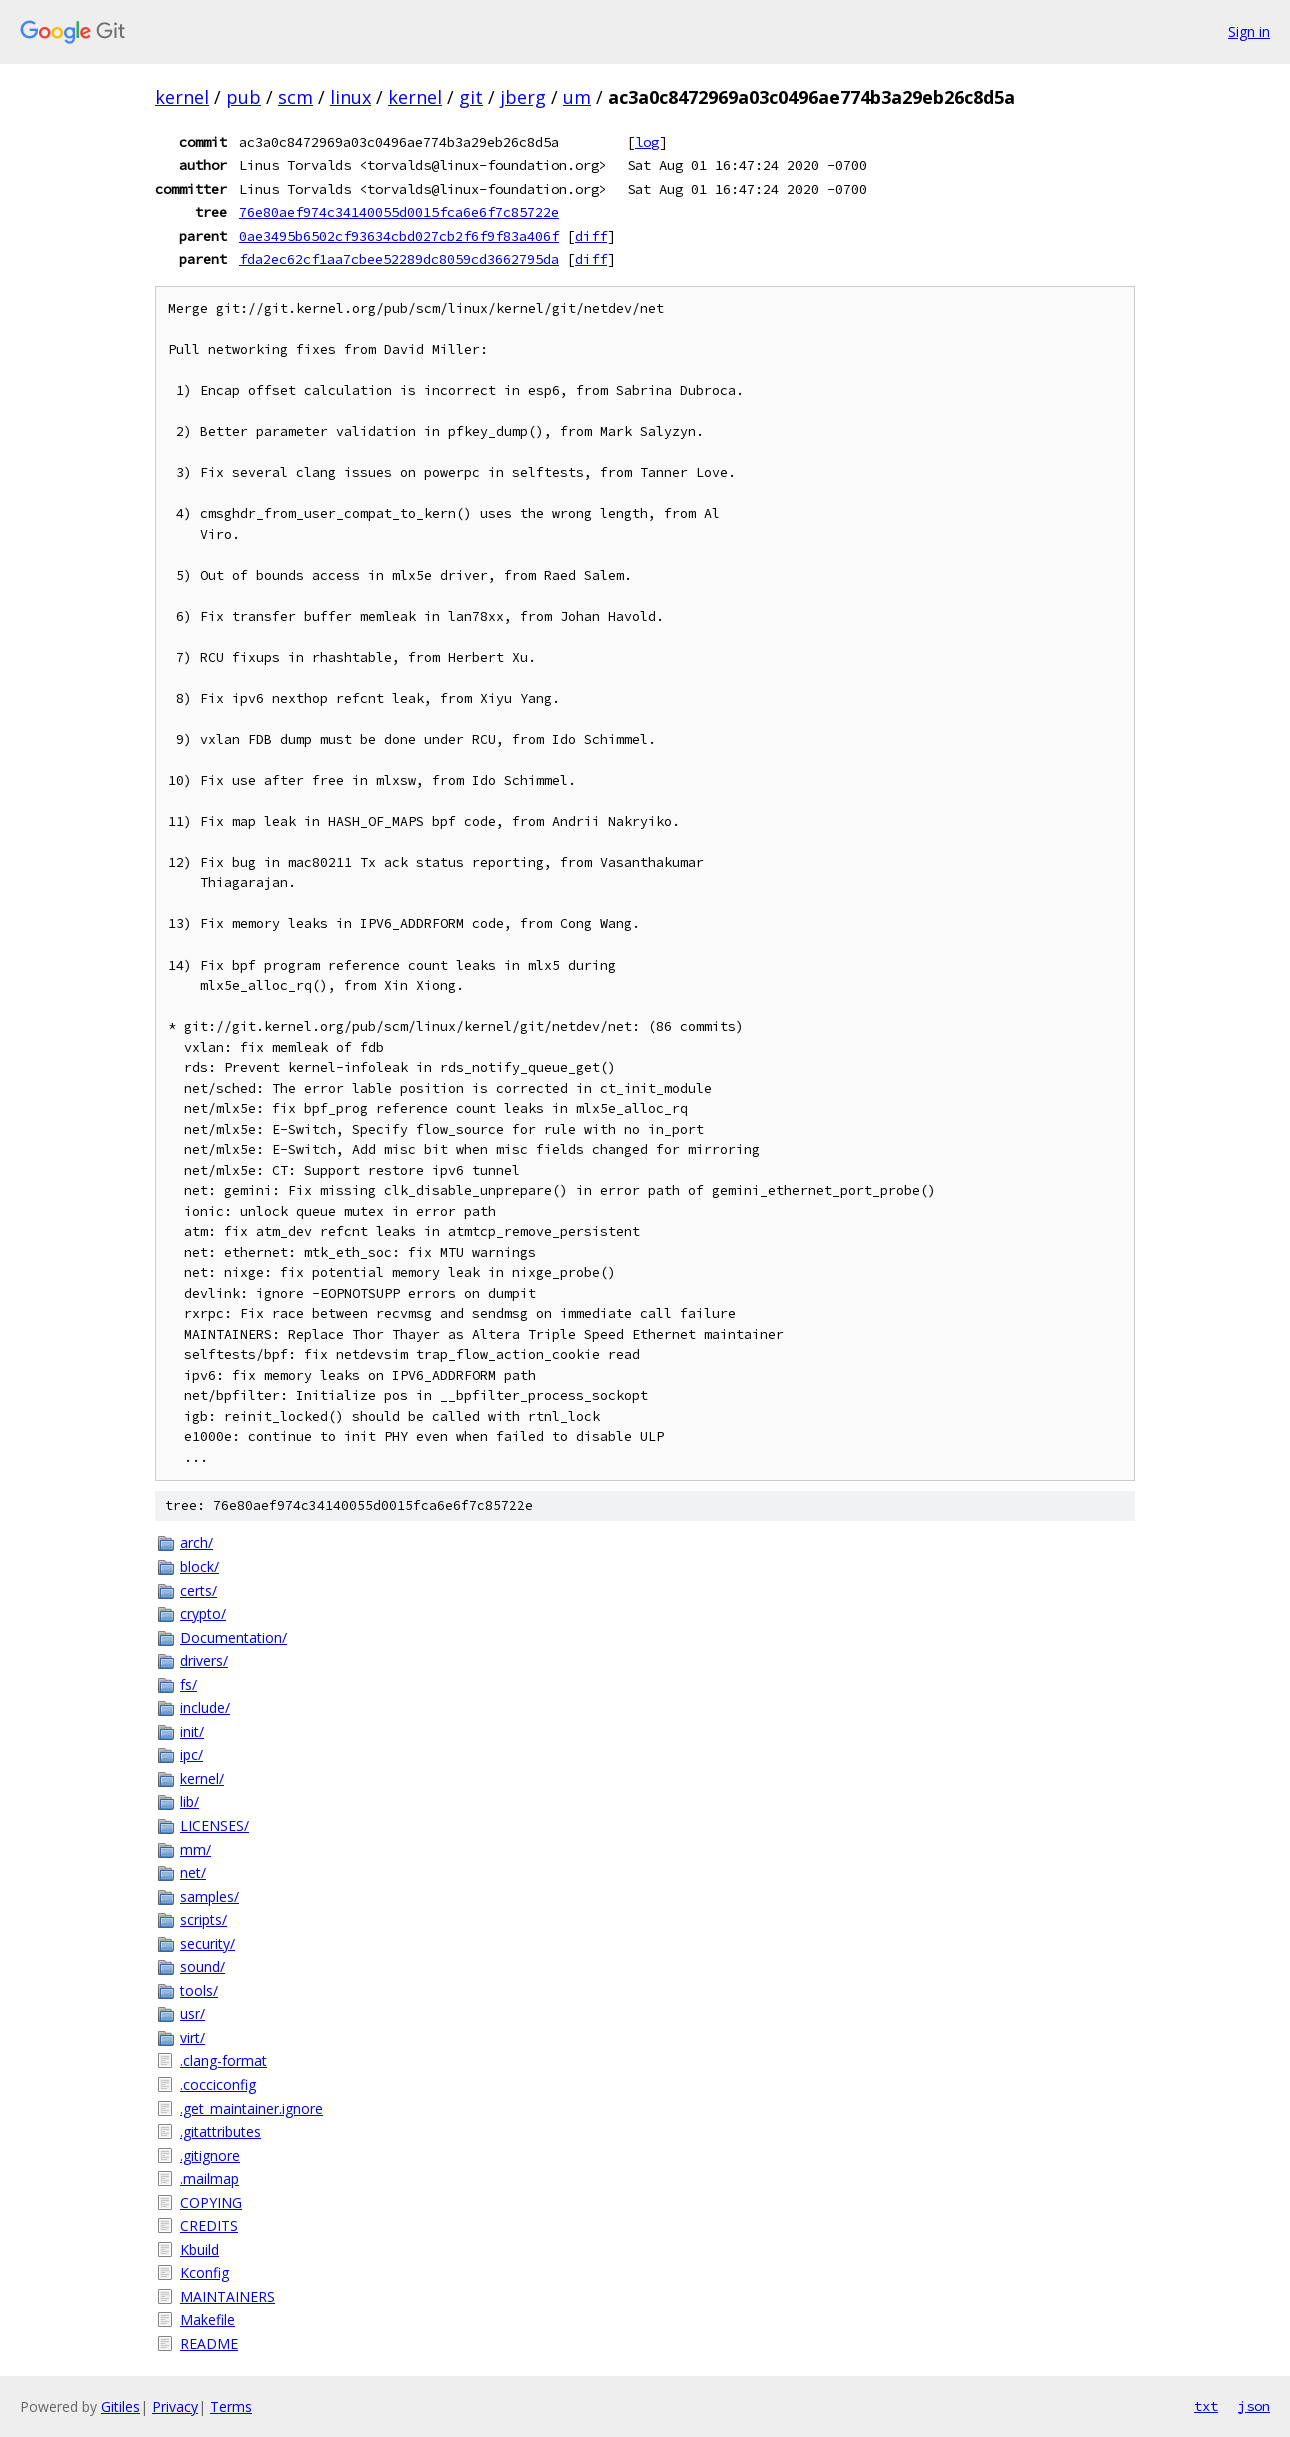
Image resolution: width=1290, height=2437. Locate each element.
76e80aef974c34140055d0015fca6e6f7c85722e (399, 212)
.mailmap (209, 2178)
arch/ (196, 1542)
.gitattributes (220, 2131)
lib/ (189, 1801)
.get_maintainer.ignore (251, 2108)
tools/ (199, 1990)
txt (1206, 2406)
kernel (182, 97)
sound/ (202, 1966)
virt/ (192, 2037)
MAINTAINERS (227, 2296)
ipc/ (191, 1754)
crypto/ (203, 1613)
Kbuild (199, 2249)
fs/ (188, 1684)
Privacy (175, 2406)
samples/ (209, 1896)
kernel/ (202, 1778)
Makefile (207, 2319)
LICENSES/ (214, 1825)
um (577, 97)
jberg (523, 97)
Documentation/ (233, 1637)
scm (295, 97)
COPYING (211, 2202)
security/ (207, 1943)
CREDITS (209, 2225)
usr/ (192, 2013)
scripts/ (203, 1919)
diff (591, 236)
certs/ (198, 1590)
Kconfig (204, 2272)
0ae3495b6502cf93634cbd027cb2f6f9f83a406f (399, 236)
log (647, 142)
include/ (205, 1707)
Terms (231, 2406)
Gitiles (120, 2406)
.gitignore (210, 2155)
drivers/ (204, 1660)
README (209, 2343)
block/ (199, 1566)
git (471, 97)
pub (243, 97)
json (1254, 2406)
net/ (193, 1872)
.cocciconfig (218, 2084)
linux (350, 97)
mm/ (195, 1849)
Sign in (1249, 31)
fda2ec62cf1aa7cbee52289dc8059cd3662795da (399, 259)
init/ (192, 1731)
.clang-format (223, 2060)
